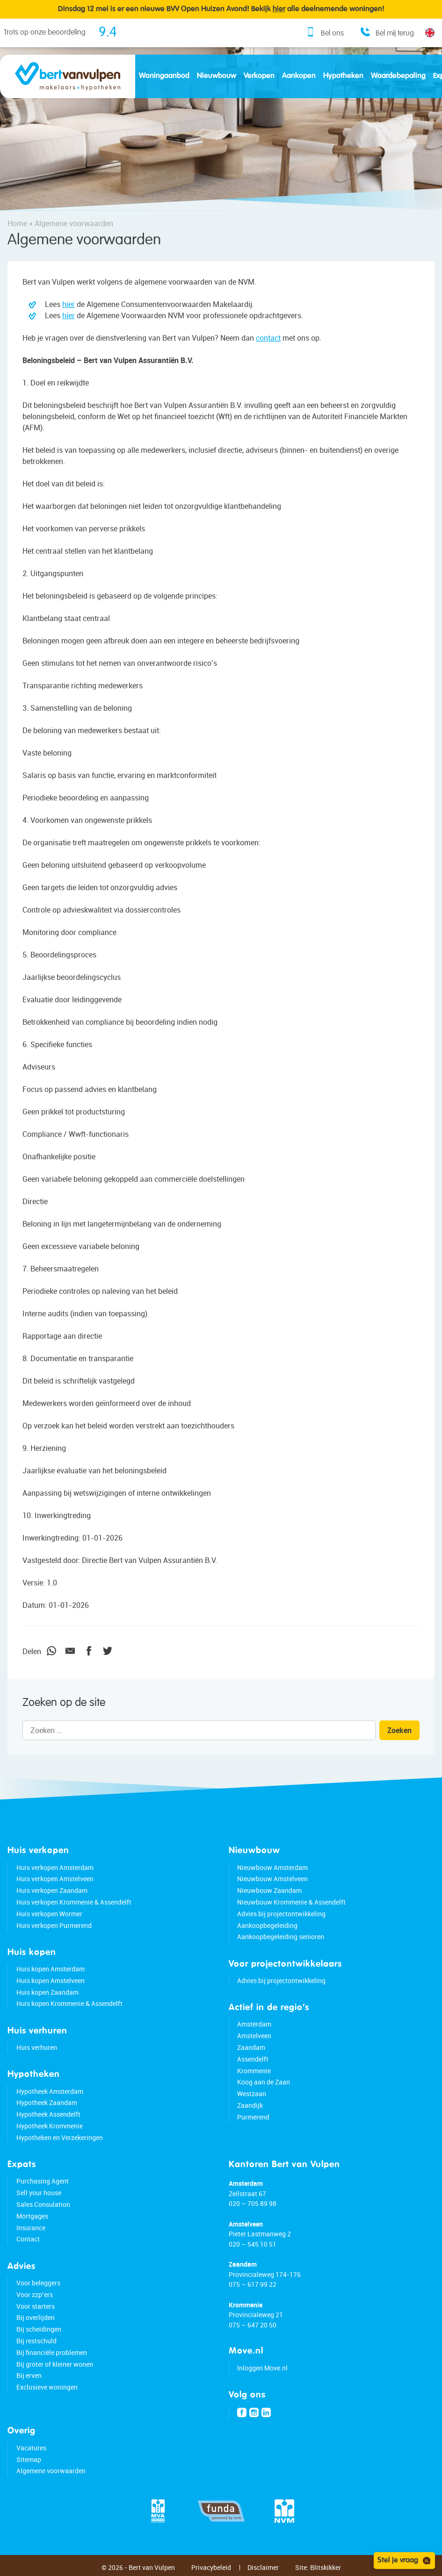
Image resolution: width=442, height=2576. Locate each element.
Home (17, 223)
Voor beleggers (38, 2282)
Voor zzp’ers (34, 2294)
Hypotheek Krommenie (49, 2125)
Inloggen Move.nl (262, 2367)
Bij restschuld (36, 2340)
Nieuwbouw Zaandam (269, 1890)
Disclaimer (263, 2567)
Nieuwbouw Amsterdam (272, 1867)
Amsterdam (254, 2023)
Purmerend (253, 2116)
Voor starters (35, 2306)
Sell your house (38, 2192)
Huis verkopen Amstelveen (55, 1878)
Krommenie (254, 2070)
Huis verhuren (36, 2047)
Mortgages (32, 2216)
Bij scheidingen (38, 2329)
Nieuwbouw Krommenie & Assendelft (291, 1902)
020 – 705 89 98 (252, 2203)
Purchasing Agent (42, 2180)
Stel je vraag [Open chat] (404, 2560)
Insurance (30, 2227)
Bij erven (29, 2375)
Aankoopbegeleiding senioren (280, 1936)
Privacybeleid (211, 2567)
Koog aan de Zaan (263, 2081)
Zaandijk (250, 2105)
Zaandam (251, 2047)
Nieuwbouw (216, 76)
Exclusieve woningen (47, 2387)
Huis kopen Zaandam (47, 1992)
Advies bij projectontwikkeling (281, 1913)
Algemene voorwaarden (51, 2470)
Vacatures (31, 2447)
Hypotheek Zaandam (46, 2102)
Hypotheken (343, 76)
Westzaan (251, 2093)
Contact (28, 2238)
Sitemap (28, 2459)
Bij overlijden (35, 2317)
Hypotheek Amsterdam (49, 2091)
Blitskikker (325, 2567)
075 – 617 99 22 (252, 2284)
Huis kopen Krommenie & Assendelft (69, 2003)
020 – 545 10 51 (252, 2244)
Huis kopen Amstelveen (50, 1980)
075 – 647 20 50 (252, 2324)
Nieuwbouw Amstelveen (272, 1878)
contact (268, 338)
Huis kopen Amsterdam (50, 1968)
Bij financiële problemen (51, 2352)
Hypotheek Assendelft (48, 2114)
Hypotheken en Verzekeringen (59, 2137)
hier (68, 304)
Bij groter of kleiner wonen (54, 2364)
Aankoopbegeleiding (267, 1925)
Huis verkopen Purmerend (54, 1925)
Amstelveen (254, 2035)
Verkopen (259, 76)
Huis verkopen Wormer (49, 1913)
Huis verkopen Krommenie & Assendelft (73, 1902)
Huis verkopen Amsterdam (55, 1867)
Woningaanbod (164, 76)
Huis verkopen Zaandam (51, 1890)
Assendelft (252, 2059)
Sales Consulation (43, 2204)
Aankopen (299, 76)
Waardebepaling (398, 76)
